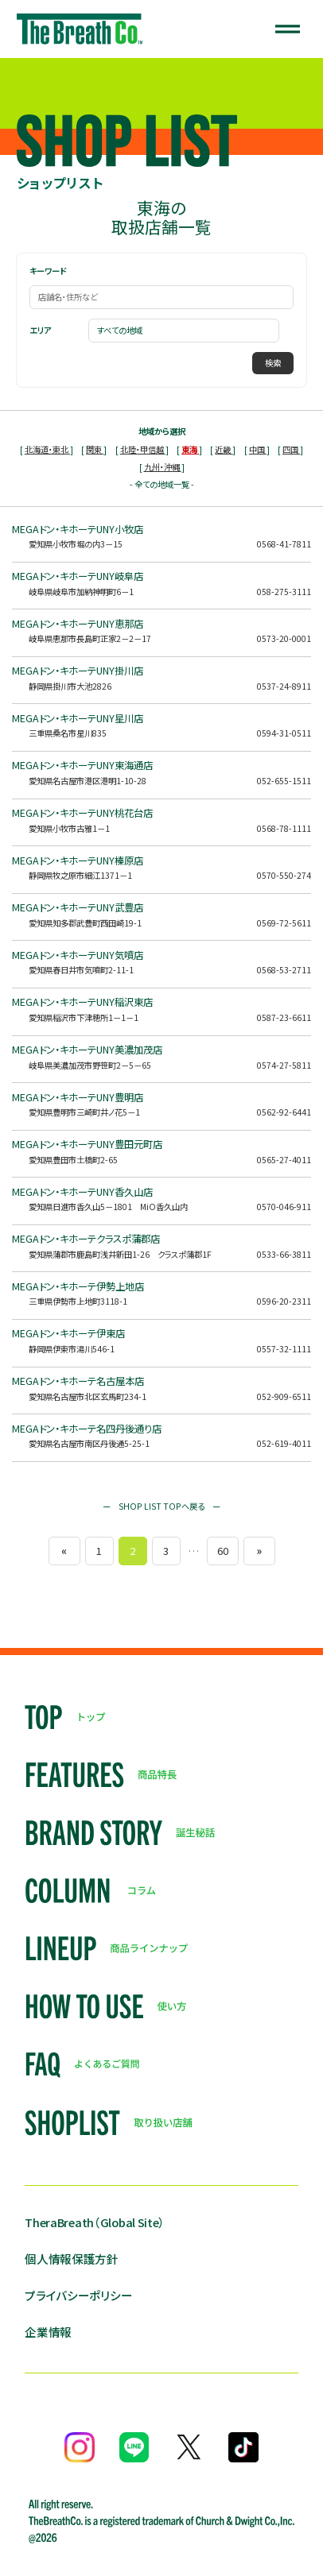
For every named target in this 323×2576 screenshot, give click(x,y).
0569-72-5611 (284, 923)
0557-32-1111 (284, 1349)
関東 (94, 449)
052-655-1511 (284, 781)
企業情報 (48, 2331)
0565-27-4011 (284, 1160)
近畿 (223, 449)
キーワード (47, 271)
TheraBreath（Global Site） (95, 2222)
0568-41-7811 (284, 544)
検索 (273, 363)
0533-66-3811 (284, 1254)
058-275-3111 (284, 592)
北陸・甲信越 (142, 449)
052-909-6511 (284, 1396)
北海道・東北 (47, 449)
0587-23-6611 (284, 1017)
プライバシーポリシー (78, 2295)
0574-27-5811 (284, 1065)
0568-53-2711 (284, 970)
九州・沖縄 (162, 467)
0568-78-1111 (284, 828)
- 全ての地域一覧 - (162, 484)
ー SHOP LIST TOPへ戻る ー (161, 1506)
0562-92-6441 (284, 1112)
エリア (40, 330)
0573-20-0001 (284, 638)
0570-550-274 (284, 875)
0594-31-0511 (284, 733)
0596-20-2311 (284, 1301)
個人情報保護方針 (72, 2258)
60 (222, 1550)
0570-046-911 (284, 1207)
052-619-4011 (284, 1443)
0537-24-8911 (284, 686)
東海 (190, 449)
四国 (291, 449)
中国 (258, 449)
